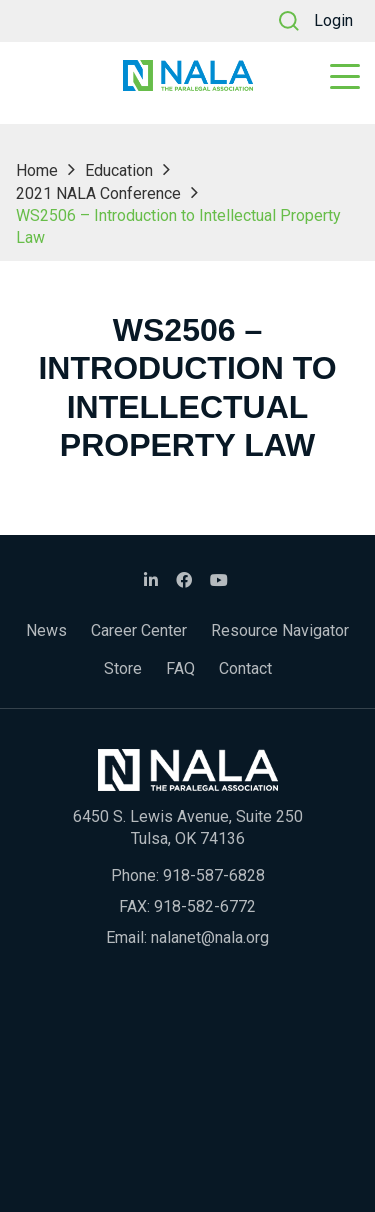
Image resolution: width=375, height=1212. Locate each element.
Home (37, 170)
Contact (245, 668)
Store (123, 668)
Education (119, 170)
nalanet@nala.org (210, 937)
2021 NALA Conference (98, 193)
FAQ (180, 668)
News (46, 630)
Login (333, 20)
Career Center (139, 630)
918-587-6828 (214, 875)
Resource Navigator (280, 630)
